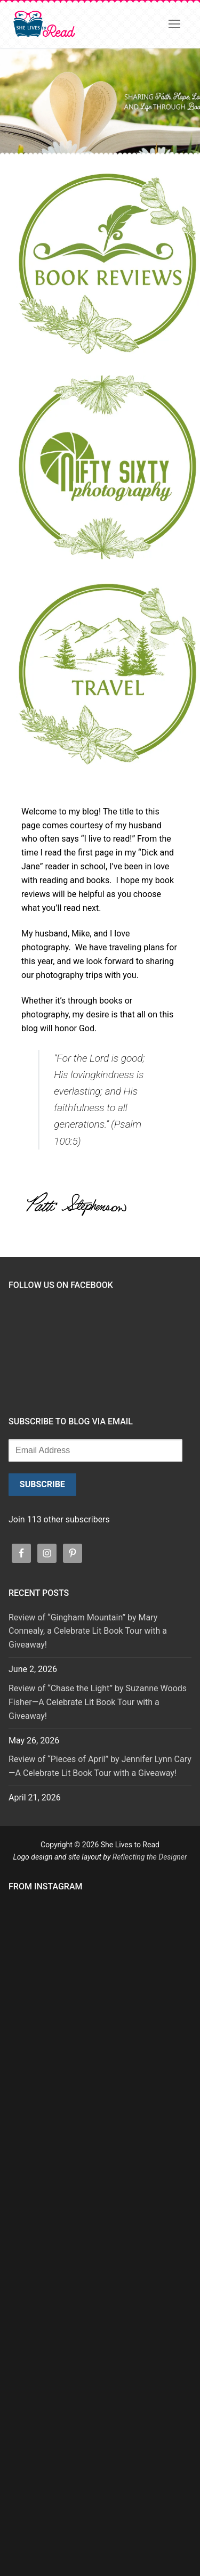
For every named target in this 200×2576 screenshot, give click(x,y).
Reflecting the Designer (150, 1857)
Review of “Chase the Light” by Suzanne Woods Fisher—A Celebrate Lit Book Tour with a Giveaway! (98, 1702)
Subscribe (42, 1484)
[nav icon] (174, 24)
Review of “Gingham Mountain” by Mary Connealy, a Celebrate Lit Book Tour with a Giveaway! (88, 1631)
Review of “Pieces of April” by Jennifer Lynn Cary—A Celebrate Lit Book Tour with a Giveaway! (100, 1766)
